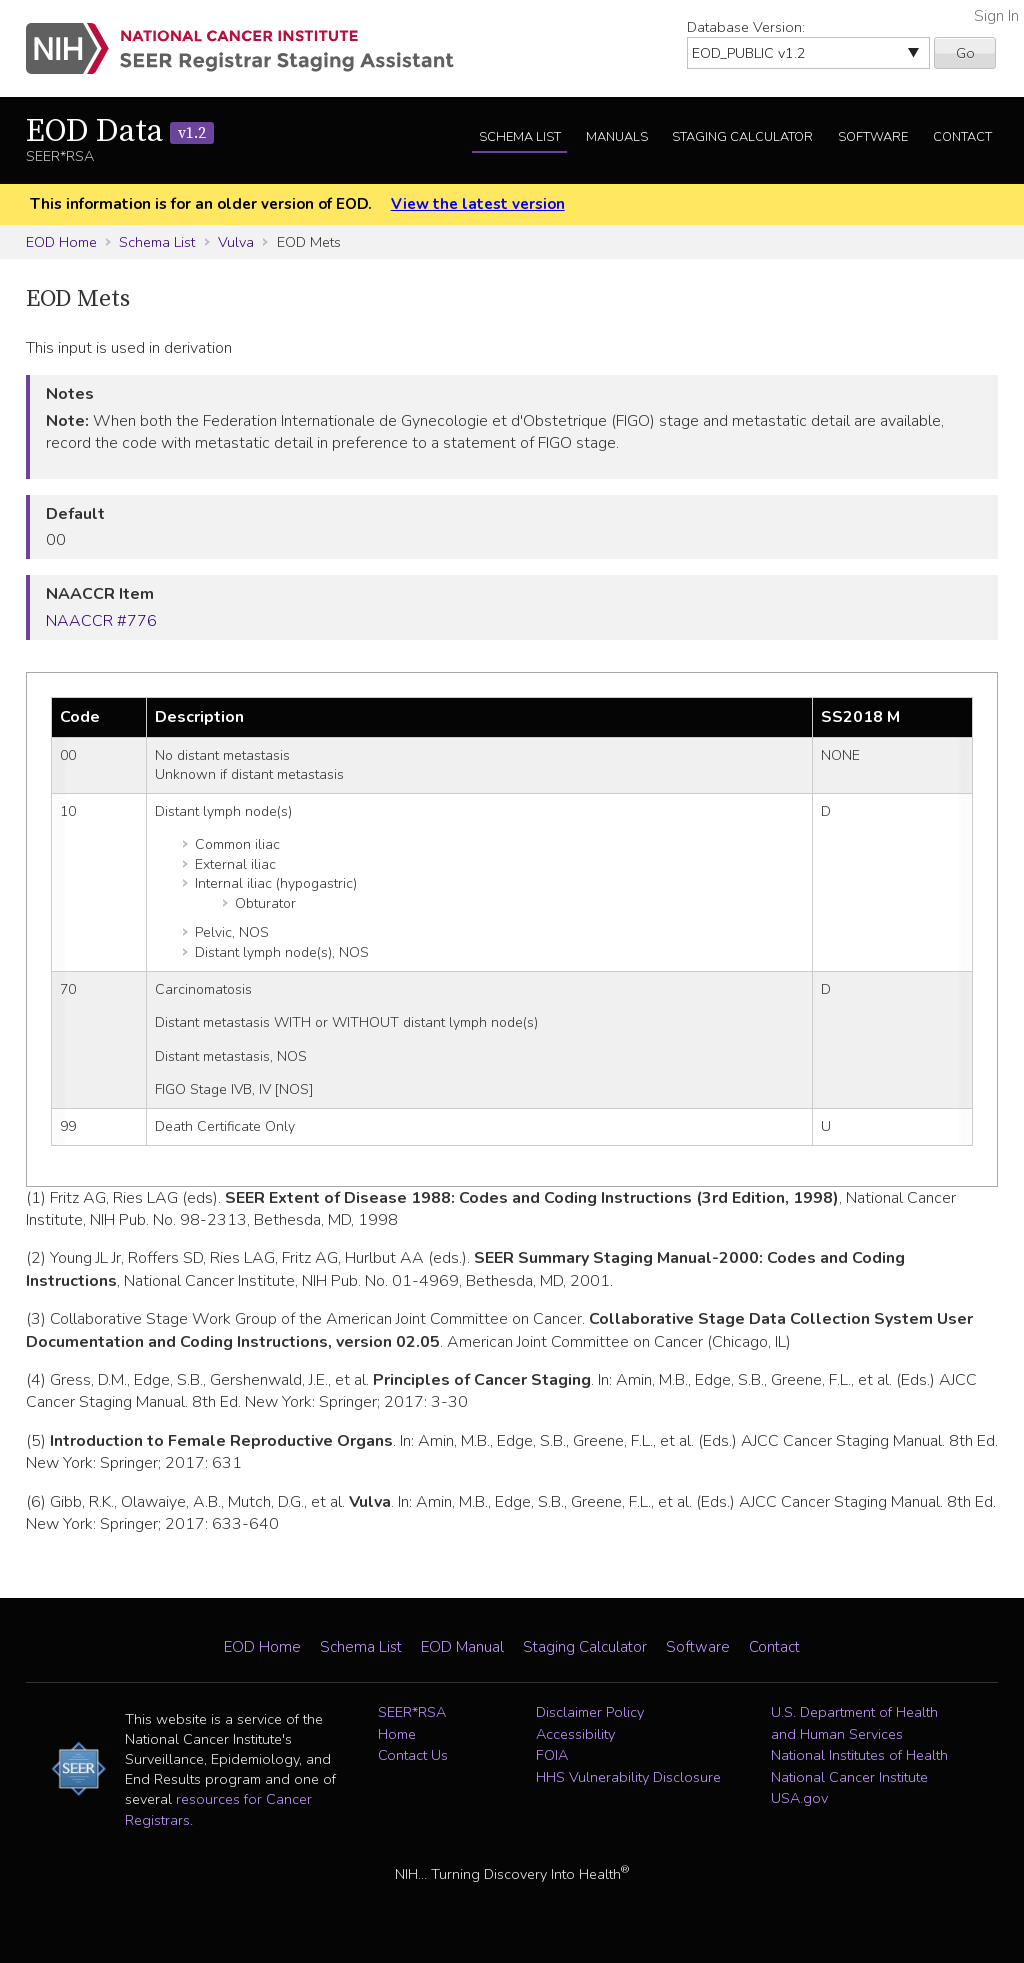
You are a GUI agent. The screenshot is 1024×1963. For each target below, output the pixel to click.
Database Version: (746, 27)
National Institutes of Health (859, 1755)
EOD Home (61, 242)
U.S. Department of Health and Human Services (854, 1723)
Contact (962, 137)
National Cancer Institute (849, 1777)
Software (873, 137)
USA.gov (799, 1798)
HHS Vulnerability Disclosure (628, 1777)
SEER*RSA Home (412, 1723)
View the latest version (478, 204)
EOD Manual (462, 1647)
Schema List (520, 137)
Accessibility (575, 1734)
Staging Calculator (742, 137)
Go (965, 53)
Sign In (996, 16)
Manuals (617, 137)
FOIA (552, 1755)
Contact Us (413, 1755)
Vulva (236, 242)
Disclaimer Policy (590, 1712)
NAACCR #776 (101, 621)
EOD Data (120, 132)
